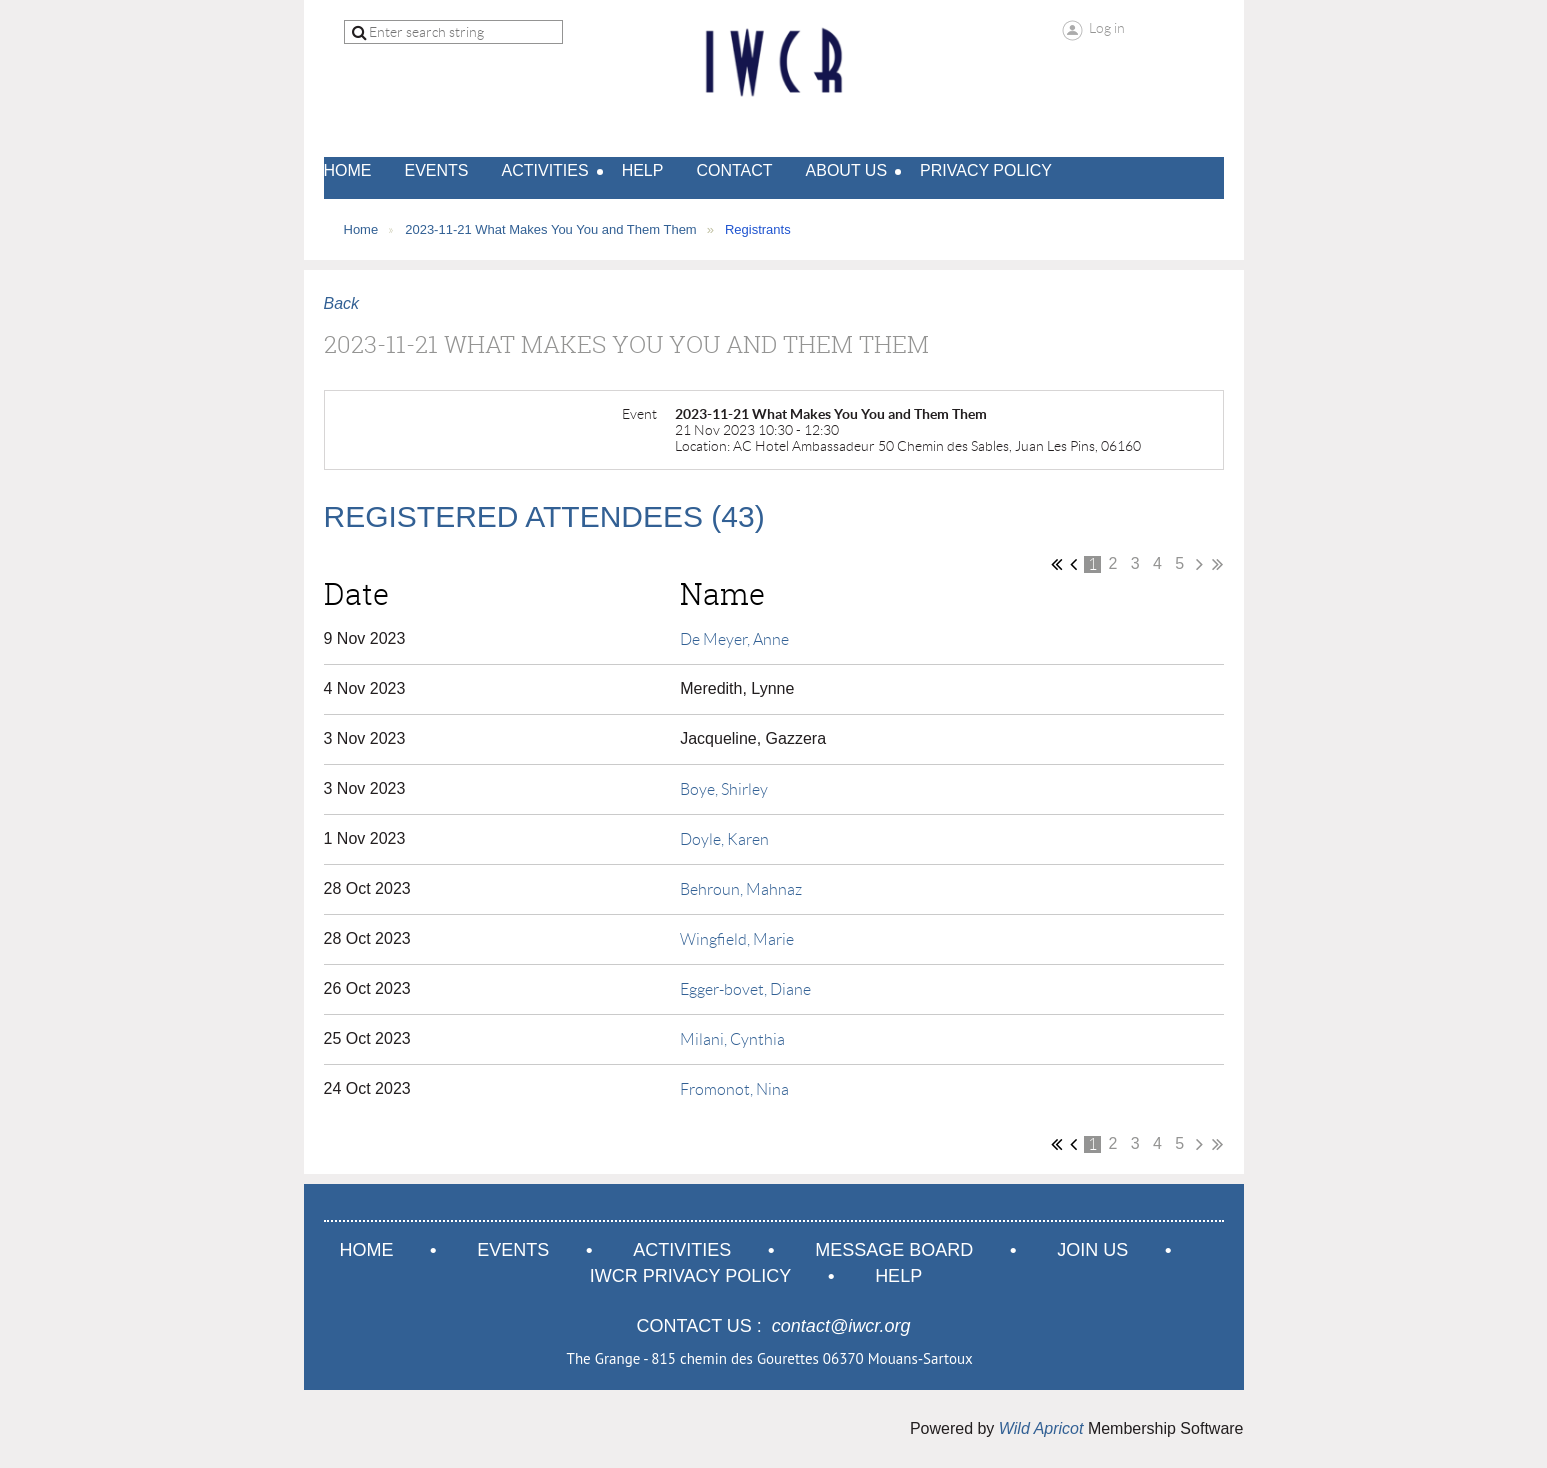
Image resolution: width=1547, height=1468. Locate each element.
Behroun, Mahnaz (741, 889)
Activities (682, 1250)
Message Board (894, 1250)
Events (513, 1250)
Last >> (1217, 564)
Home (361, 229)
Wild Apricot (1041, 1428)
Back (342, 303)
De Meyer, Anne (734, 639)
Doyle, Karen (724, 839)
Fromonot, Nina (734, 1089)
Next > (1199, 564)
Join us (1092, 1250)
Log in (1107, 28)
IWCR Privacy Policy (690, 1276)
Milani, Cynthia (732, 1039)
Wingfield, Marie (737, 939)
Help (898, 1276)
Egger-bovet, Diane (745, 989)
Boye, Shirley (724, 789)
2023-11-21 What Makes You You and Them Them (551, 229)
